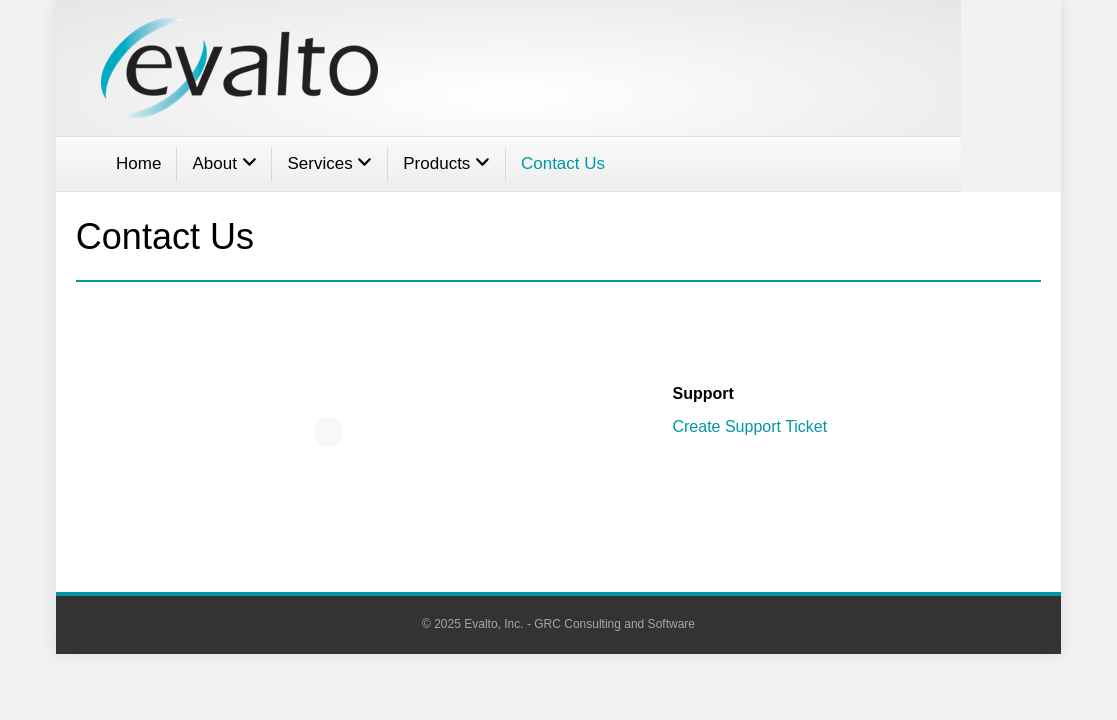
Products (446, 163)
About (224, 163)
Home (138, 163)
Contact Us (563, 163)
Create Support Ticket (749, 426)
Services (329, 163)
